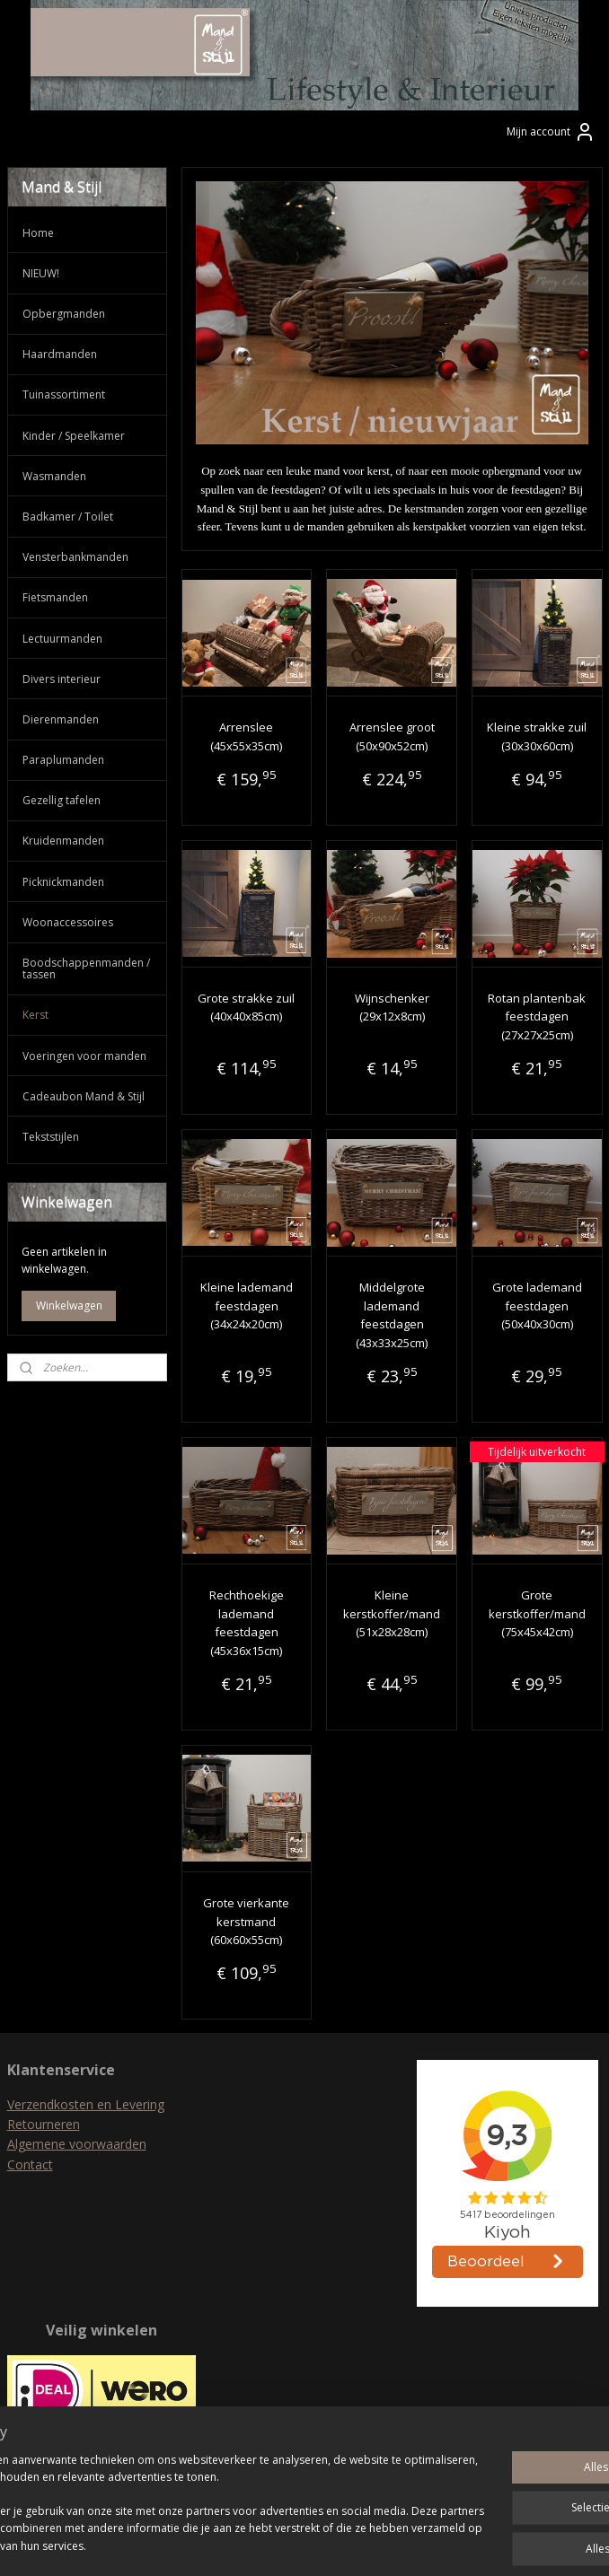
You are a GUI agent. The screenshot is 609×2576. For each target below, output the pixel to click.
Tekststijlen (50, 1136)
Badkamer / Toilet (67, 516)
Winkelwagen (69, 1305)
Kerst (35, 1014)
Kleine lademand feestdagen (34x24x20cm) (246, 1306)
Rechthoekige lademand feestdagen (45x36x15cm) (246, 1623)
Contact (30, 2164)
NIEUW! (40, 273)
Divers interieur (61, 679)
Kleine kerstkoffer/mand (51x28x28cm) (391, 1614)
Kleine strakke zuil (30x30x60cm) (537, 736)
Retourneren (43, 2124)
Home (38, 233)
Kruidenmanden (63, 840)
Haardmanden (59, 354)
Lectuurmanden (62, 638)
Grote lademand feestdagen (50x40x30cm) (537, 1306)
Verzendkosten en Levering (85, 2104)
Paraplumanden (63, 759)
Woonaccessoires (67, 922)
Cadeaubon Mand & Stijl (83, 1096)
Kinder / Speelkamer (73, 435)
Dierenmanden (60, 719)
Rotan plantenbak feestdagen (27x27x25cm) (537, 1017)
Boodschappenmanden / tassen (86, 968)
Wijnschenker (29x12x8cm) (391, 1007)
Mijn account (551, 132)
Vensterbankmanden (75, 557)
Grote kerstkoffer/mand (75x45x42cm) (537, 1614)
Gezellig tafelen (61, 800)
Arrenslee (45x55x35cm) (246, 736)
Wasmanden (54, 476)
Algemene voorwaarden (76, 2143)
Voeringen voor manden (84, 1056)
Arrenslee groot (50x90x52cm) (391, 736)
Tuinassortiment (63, 394)
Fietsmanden (55, 597)
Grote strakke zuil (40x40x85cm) (246, 1007)
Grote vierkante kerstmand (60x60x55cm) (246, 1922)
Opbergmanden (63, 313)
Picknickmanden (63, 881)
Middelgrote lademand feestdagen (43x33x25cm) (392, 1315)
